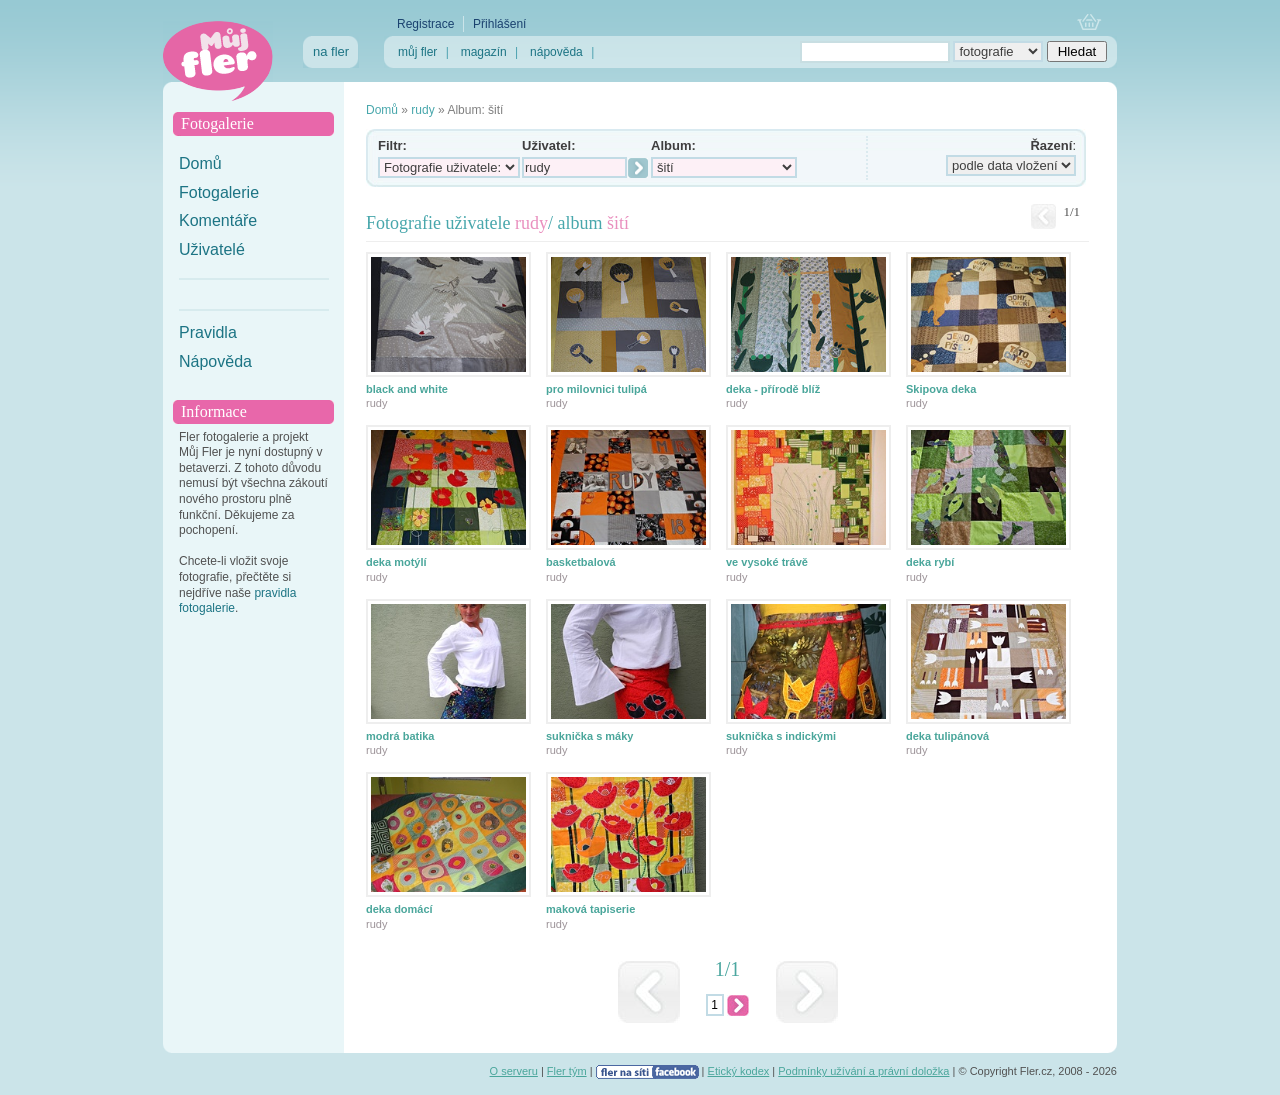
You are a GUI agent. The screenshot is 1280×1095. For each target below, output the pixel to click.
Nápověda (215, 361)
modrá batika (400, 736)
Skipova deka (941, 389)
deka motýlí (396, 562)
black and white (407, 389)
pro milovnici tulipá (596, 389)
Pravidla (208, 332)
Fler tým (567, 1071)
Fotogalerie (219, 192)
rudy (422, 110)
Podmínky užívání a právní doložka (863, 1071)
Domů (200, 163)
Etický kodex (739, 1071)
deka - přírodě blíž (773, 389)
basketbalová (581, 562)
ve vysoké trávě (767, 562)
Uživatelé (212, 249)
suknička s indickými (781, 736)
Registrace (425, 24)
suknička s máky (589, 736)
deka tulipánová (947, 736)
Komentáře (218, 220)
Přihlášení (499, 24)
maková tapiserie (590, 909)
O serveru (514, 1071)
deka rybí (930, 562)
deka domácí (399, 909)
